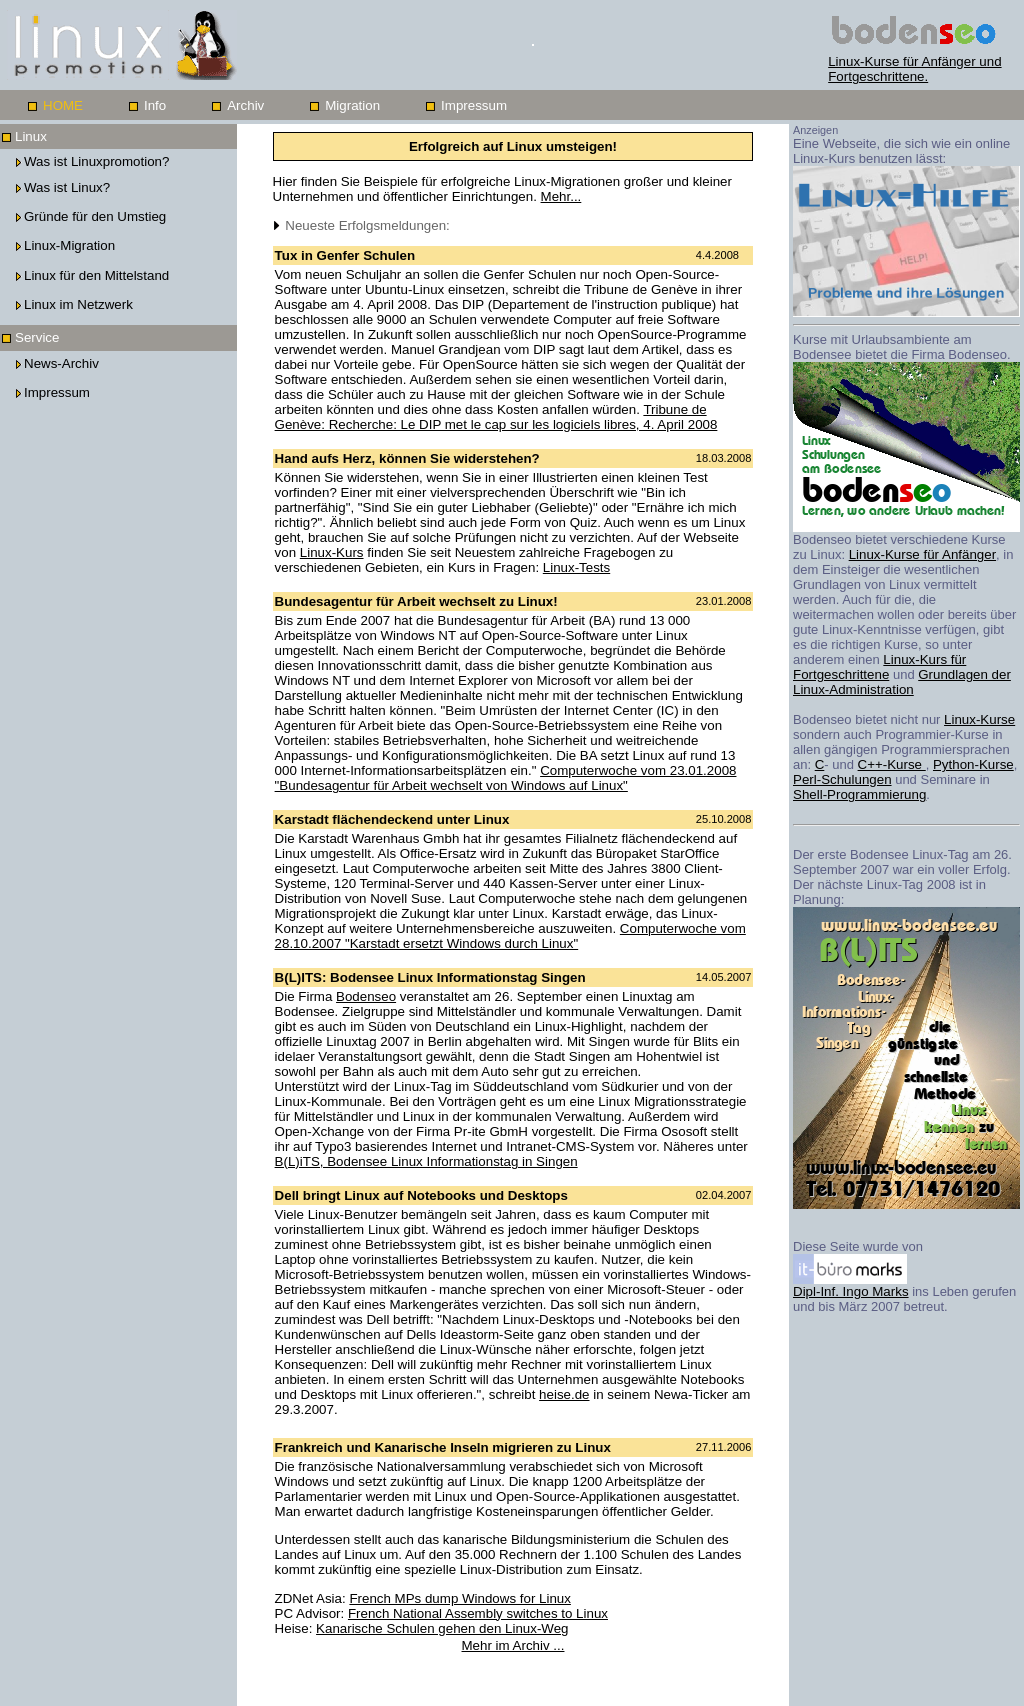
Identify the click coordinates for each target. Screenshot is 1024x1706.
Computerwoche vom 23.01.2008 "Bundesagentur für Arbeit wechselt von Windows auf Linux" (506, 778)
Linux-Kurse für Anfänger (922, 554)
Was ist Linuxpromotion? (96, 161)
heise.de (564, 1394)
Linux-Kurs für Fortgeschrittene (879, 667)
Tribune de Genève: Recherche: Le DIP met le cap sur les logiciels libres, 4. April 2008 (496, 417)
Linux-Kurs (332, 552)
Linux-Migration (69, 245)
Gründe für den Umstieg (95, 216)
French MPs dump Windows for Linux (459, 1598)
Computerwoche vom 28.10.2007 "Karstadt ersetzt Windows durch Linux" (510, 936)
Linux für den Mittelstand (96, 275)
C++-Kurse (892, 764)
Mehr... (561, 196)
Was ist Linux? (67, 187)
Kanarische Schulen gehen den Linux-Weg (442, 1628)
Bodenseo (366, 996)
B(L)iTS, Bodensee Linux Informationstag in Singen (426, 1161)
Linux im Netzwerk (78, 304)
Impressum (474, 105)
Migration (352, 105)
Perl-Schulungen (842, 779)
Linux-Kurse (979, 719)
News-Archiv (61, 363)
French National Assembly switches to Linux (478, 1613)
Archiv (245, 105)
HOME (63, 105)
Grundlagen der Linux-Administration (902, 682)
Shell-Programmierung (859, 794)
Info (155, 105)
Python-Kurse (973, 764)
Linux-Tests (576, 567)
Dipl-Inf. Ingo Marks (851, 1285)
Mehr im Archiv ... (513, 1645)
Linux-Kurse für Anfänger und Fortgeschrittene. (918, 63)
